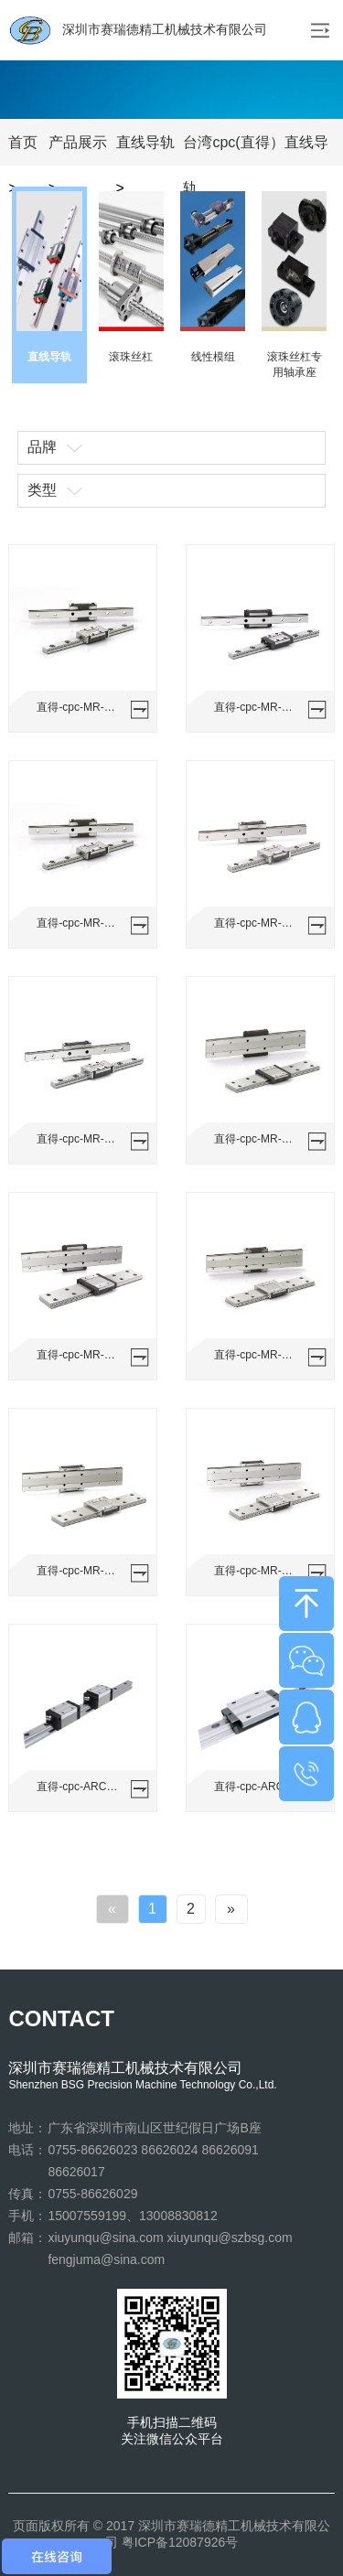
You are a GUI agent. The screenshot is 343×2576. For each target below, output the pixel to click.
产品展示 (77, 142)
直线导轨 (145, 142)
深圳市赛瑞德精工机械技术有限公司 (138, 30)
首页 (23, 142)
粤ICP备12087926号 (180, 2542)
